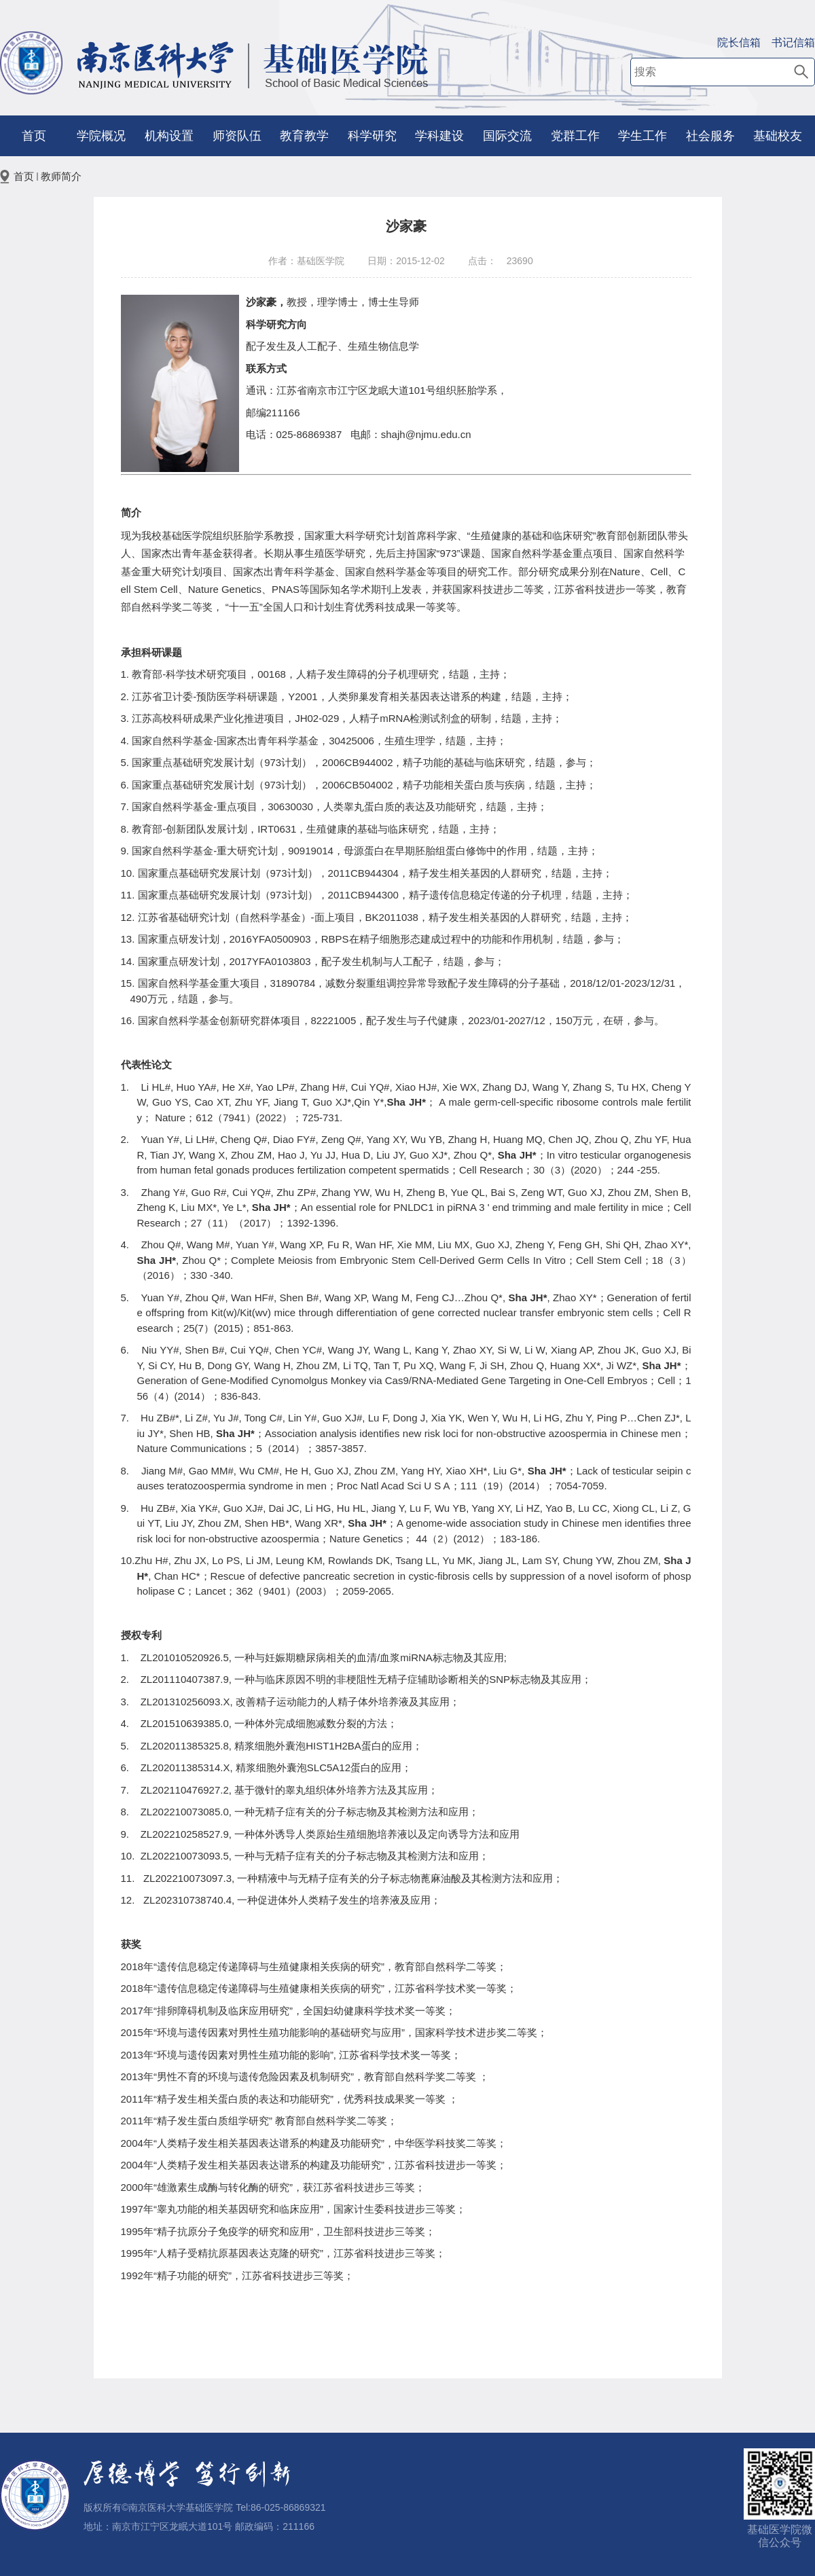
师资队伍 (237, 136)
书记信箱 (793, 42)
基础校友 (777, 136)
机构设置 (169, 136)
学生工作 (642, 136)
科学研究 (372, 136)
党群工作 (575, 136)
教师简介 (61, 176)
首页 (34, 136)
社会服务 (710, 136)
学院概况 (101, 136)
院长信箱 (739, 42)
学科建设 (439, 136)
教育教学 (304, 136)
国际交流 (507, 136)
